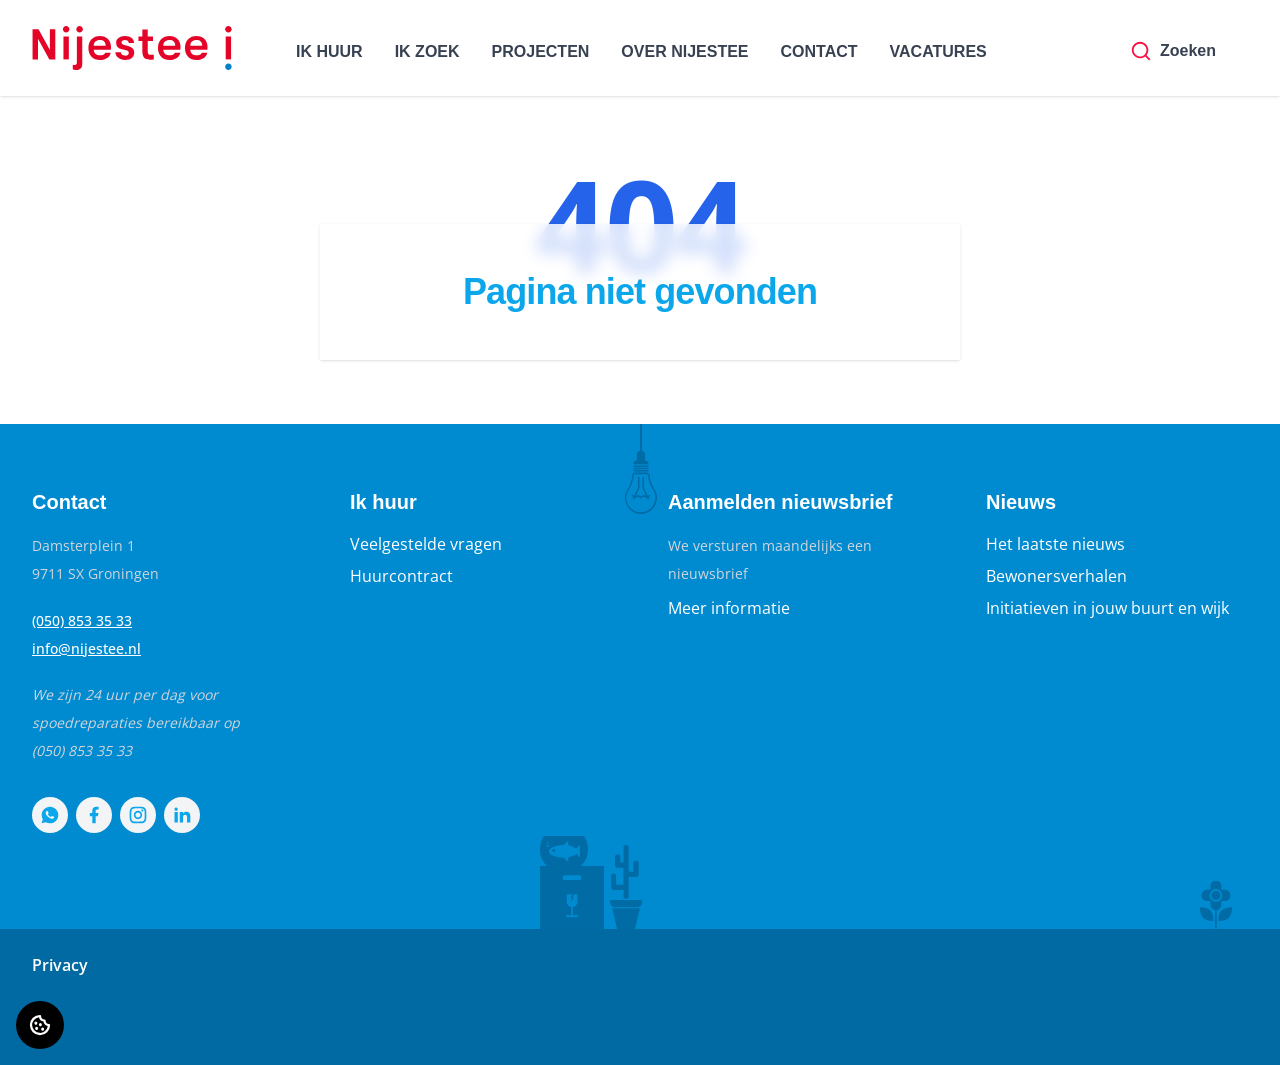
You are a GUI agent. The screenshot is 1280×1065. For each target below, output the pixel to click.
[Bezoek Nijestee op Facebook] (94, 815)
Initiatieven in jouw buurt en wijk (1107, 608)
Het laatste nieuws (1055, 544)
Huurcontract (401, 576)
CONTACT (819, 51)
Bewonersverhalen (1056, 576)
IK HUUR (329, 51)
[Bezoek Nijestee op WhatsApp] (50, 815)
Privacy (60, 965)
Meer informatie (729, 608)
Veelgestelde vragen (426, 544)
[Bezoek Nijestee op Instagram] (138, 815)
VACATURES (938, 51)
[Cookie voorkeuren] (40, 1025)
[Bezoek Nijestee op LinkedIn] (182, 815)
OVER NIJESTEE (684, 51)
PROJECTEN (541, 51)
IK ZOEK (427, 51)
